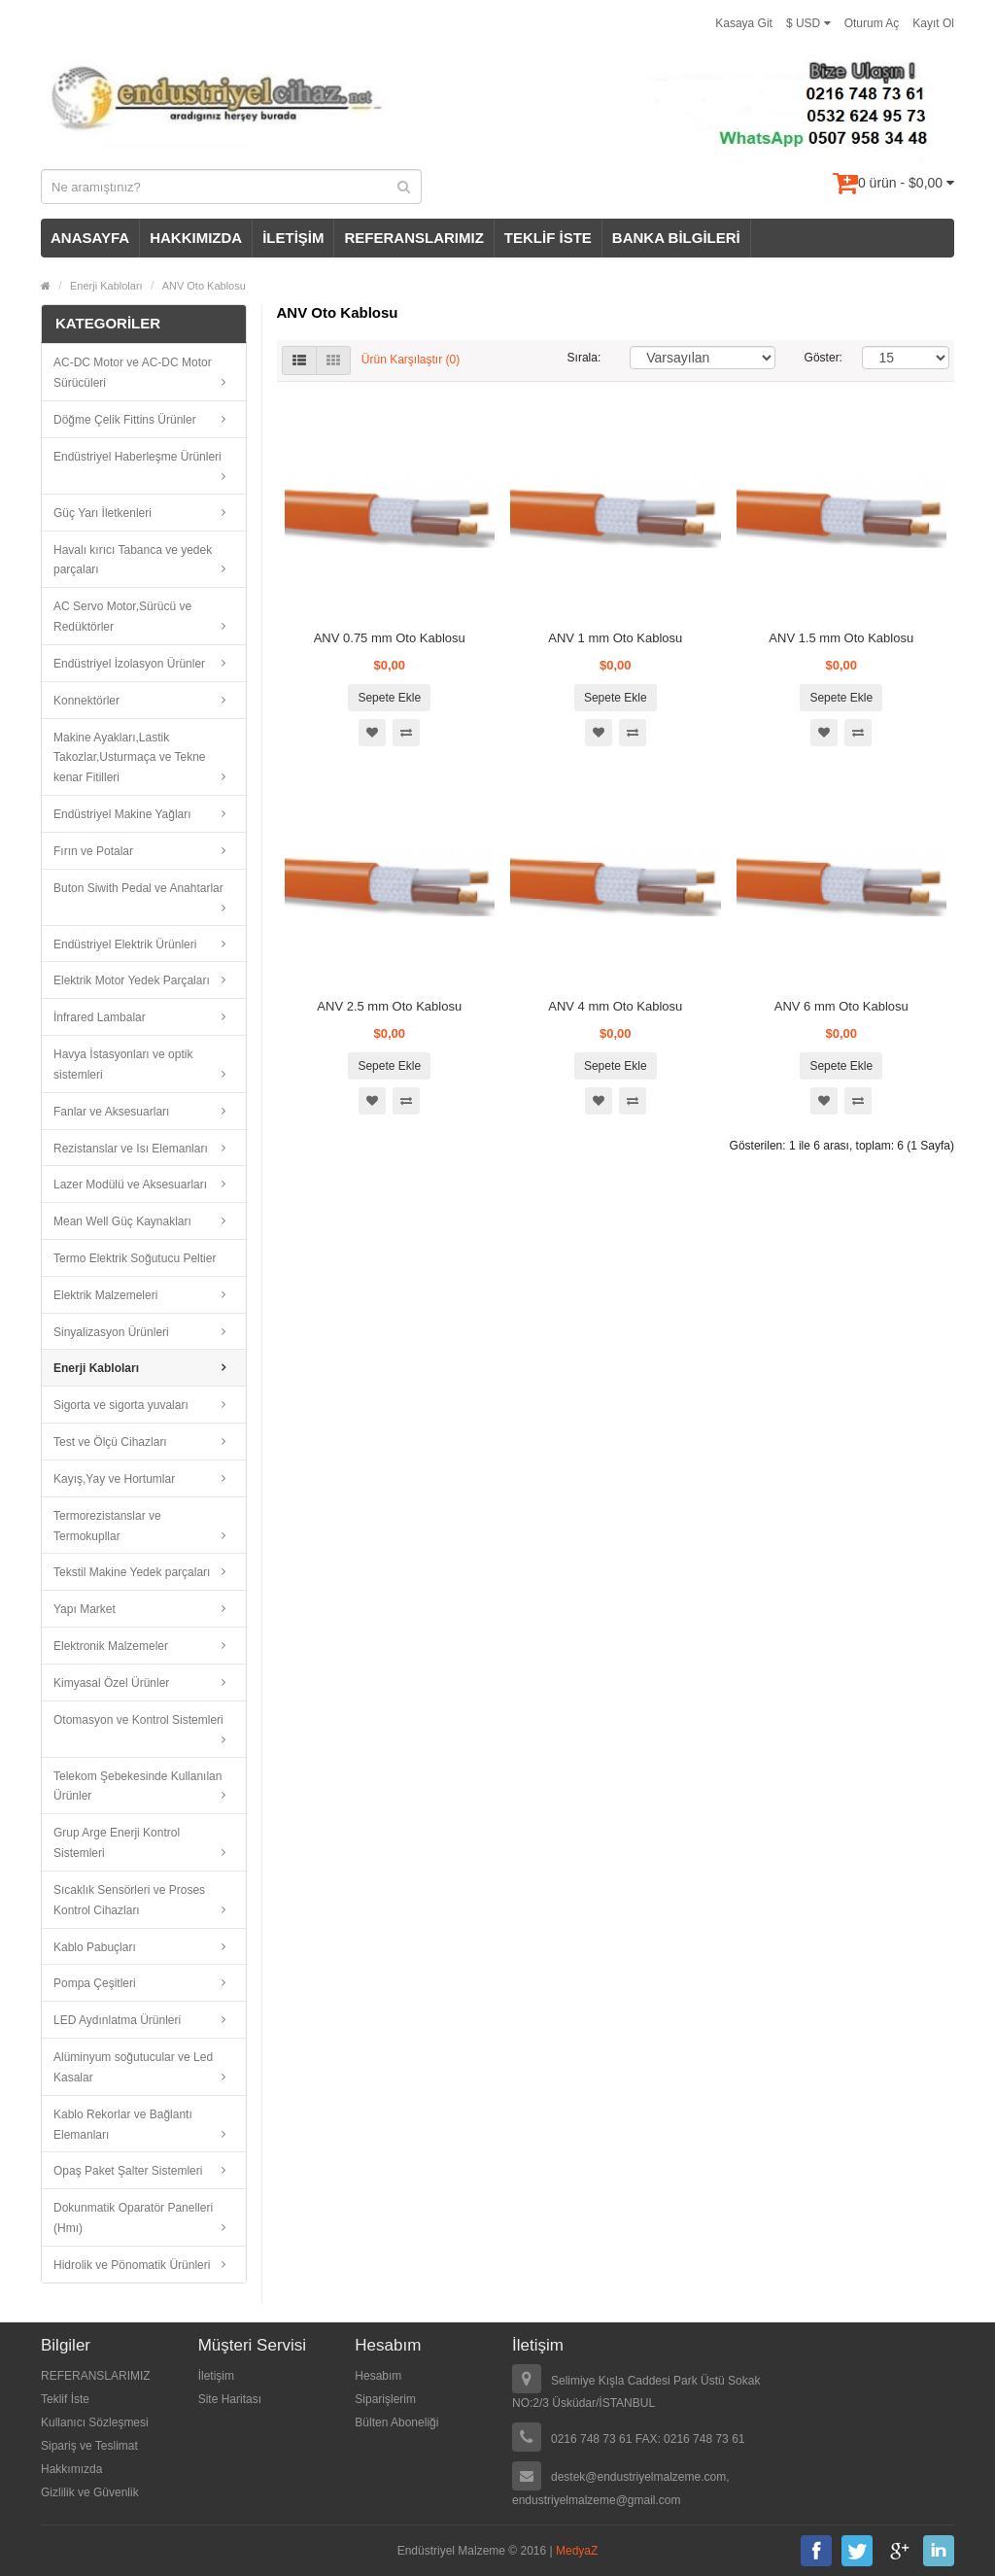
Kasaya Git (743, 23)
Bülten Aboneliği (396, 2422)
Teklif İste (65, 2399)
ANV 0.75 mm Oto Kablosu (389, 638)
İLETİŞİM (293, 237)
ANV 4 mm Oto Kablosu (615, 1006)
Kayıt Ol (933, 23)
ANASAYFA (90, 237)
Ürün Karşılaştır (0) (410, 360)
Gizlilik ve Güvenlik (90, 2492)
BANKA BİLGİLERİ (676, 237)
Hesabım (378, 2376)
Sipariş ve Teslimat (89, 2446)
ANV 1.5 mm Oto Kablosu (841, 638)
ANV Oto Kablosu (204, 286)
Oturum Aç (872, 23)
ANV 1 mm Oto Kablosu (615, 638)
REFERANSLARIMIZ (413, 237)
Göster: (819, 357)
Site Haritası (229, 2399)
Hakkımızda (71, 2469)
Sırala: (584, 357)
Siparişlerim (385, 2399)
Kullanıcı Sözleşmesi (95, 2422)
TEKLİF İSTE (548, 237)
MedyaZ (577, 2551)
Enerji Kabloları (106, 286)
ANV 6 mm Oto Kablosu (841, 1006)
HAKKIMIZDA (196, 237)
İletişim (216, 2376)
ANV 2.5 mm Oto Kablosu (389, 1006)
